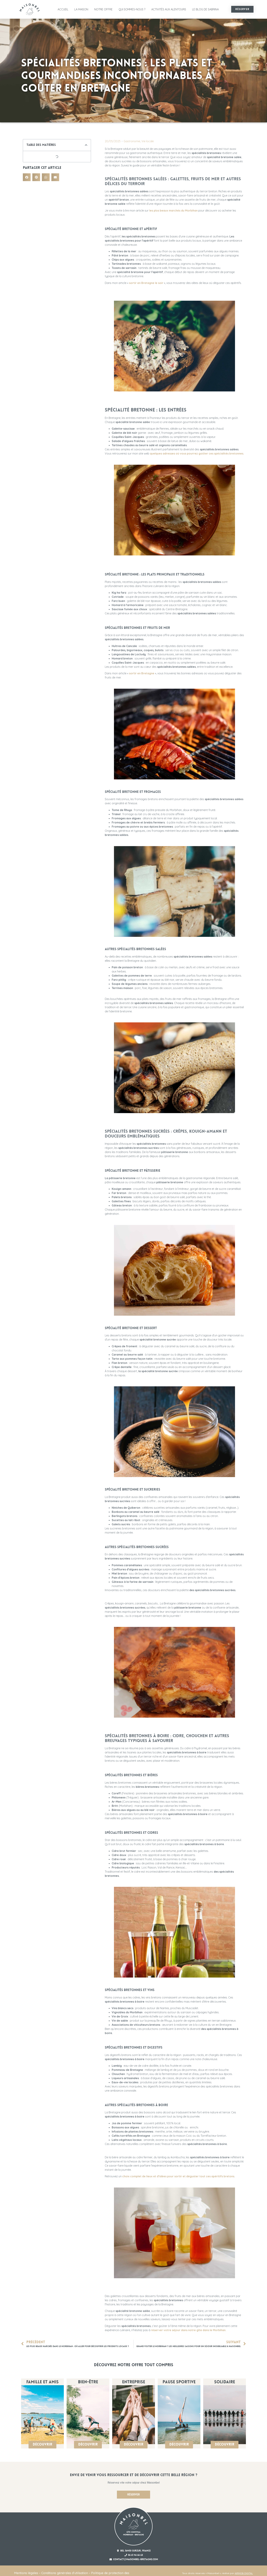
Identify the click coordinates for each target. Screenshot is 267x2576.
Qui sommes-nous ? (132, 9)
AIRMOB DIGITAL (244, 2573)
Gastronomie (132, 141)
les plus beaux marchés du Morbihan (173, 210)
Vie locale (147, 141)
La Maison (81, 9)
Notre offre (103, 9)
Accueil (63, 9)
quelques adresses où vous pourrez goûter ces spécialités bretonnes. (197, 453)
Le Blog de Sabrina (205, 9)
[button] (86, 145)
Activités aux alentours (168, 9)
